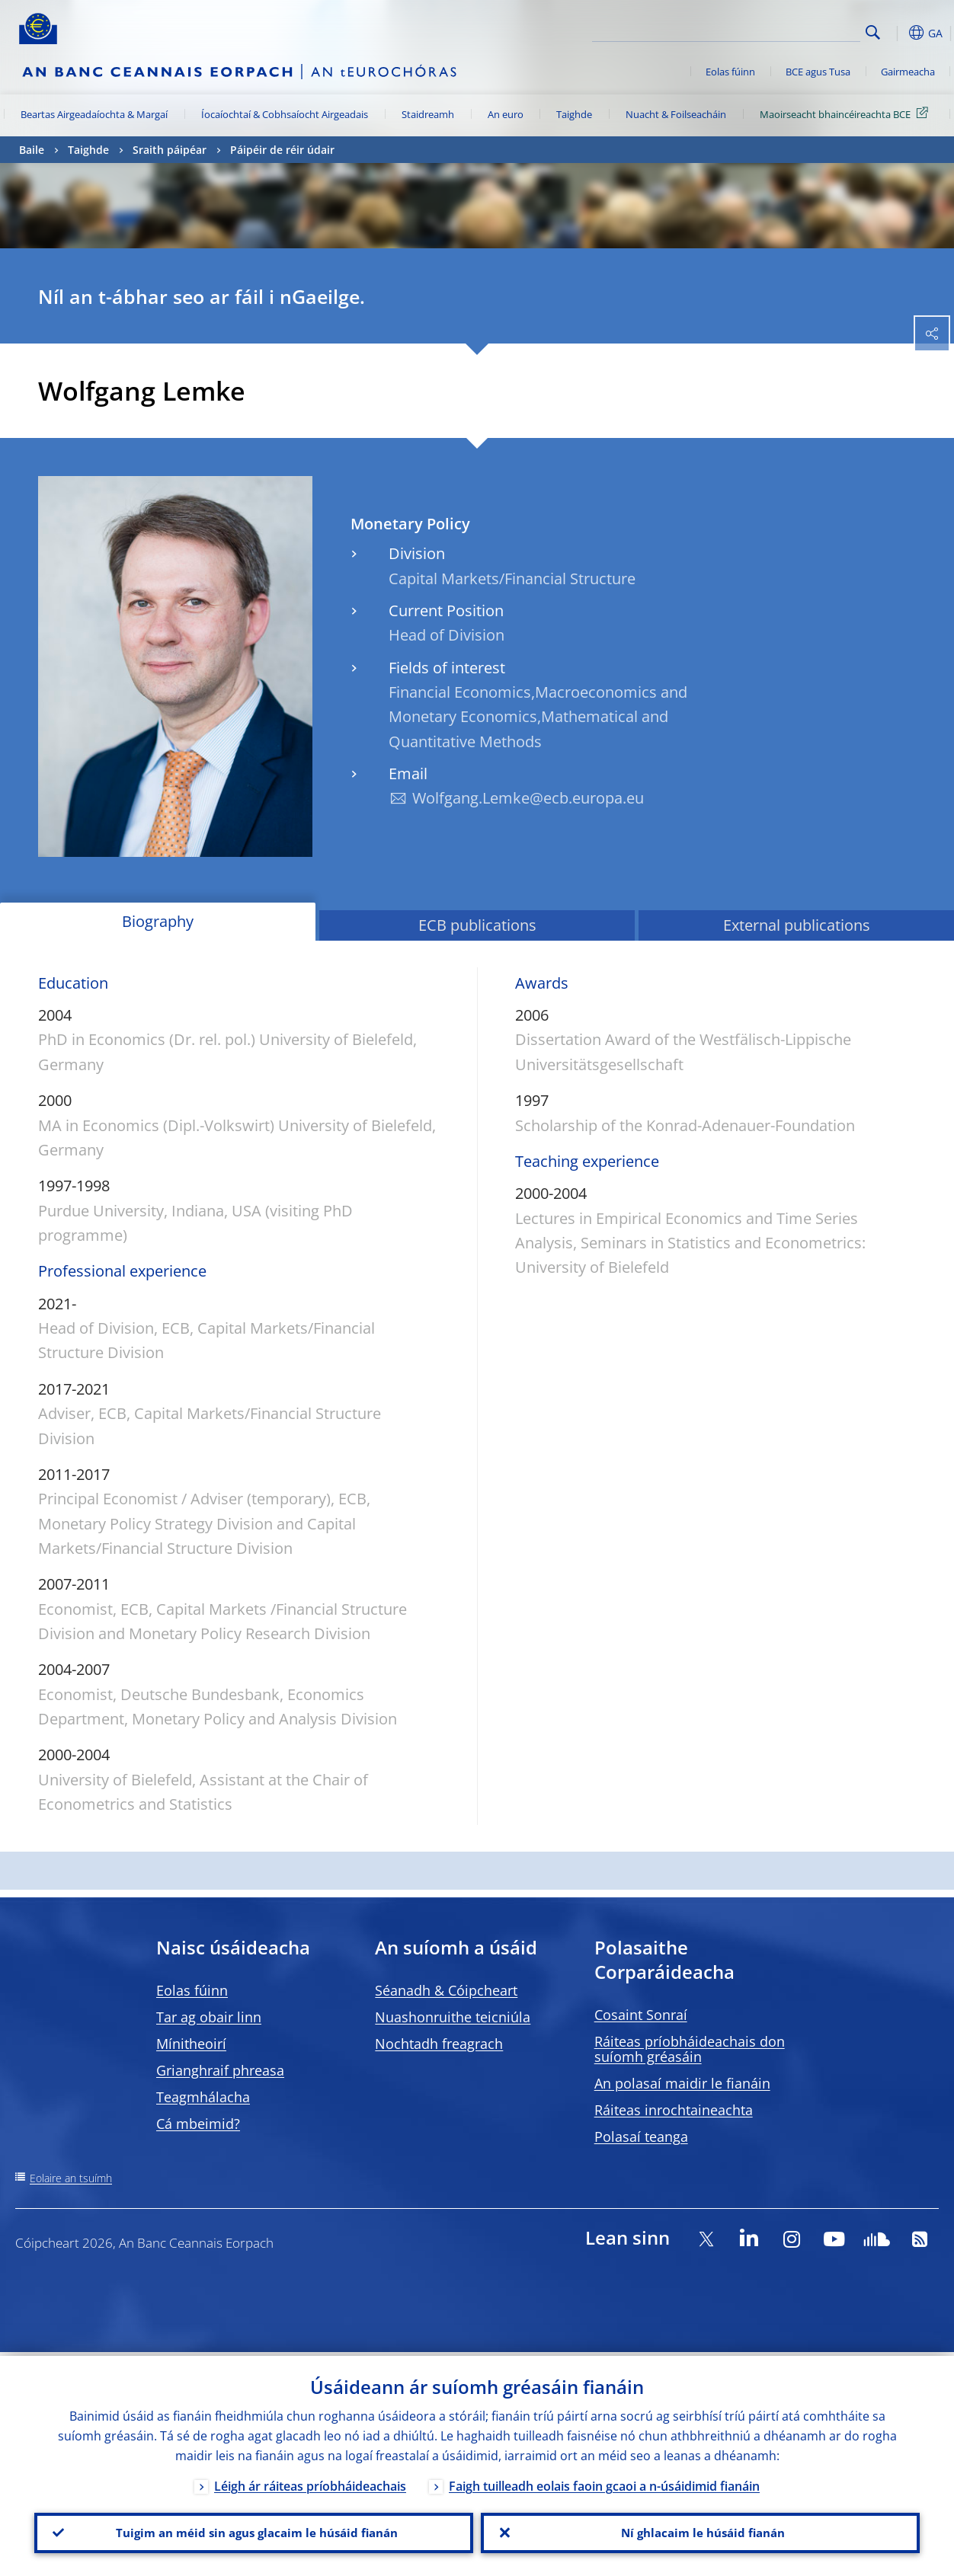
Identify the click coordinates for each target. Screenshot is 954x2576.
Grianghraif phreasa (220, 2070)
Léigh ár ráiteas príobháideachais (310, 2482)
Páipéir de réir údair (282, 149)
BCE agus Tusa (818, 71)
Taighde (574, 114)
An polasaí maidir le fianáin (682, 2083)
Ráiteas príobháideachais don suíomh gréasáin (689, 2049)
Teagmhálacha (203, 2097)
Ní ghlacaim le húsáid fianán (700, 2531)
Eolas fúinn (730, 71)
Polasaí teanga (641, 2136)
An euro (505, 114)
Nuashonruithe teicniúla (452, 2017)
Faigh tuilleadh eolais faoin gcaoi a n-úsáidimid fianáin (604, 2482)
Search (872, 32)
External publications (796, 925)
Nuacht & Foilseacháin (676, 114)
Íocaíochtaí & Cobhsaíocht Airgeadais (284, 114)
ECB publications (477, 925)
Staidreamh (428, 114)
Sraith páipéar (169, 149)
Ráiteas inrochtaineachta (673, 2110)
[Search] (784, 30)
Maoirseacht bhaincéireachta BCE (846, 113)
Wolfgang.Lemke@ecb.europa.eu (528, 798)
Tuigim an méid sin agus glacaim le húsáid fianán (254, 2531)
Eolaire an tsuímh (71, 2178)
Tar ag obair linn (208, 2017)
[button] (897, 33)
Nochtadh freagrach (439, 2043)
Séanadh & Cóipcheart (446, 1990)
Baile (31, 149)
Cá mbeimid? (198, 2123)
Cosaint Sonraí (640, 2015)
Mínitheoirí (191, 2043)
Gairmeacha (908, 71)
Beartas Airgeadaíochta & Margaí (94, 114)
